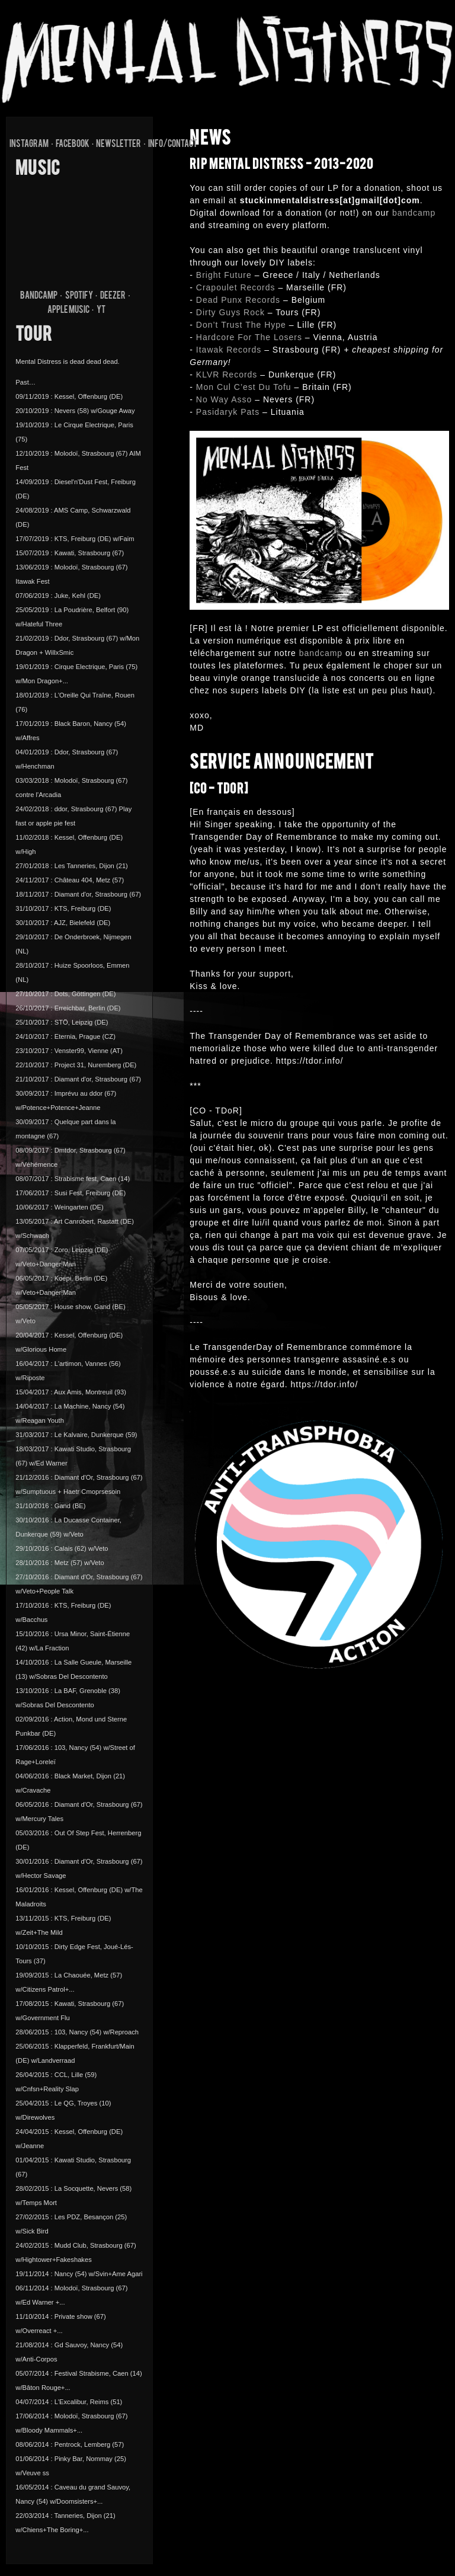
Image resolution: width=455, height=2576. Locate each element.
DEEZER (113, 296)
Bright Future (224, 275)
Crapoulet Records (235, 287)
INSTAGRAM (29, 144)
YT (101, 310)
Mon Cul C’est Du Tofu (243, 387)
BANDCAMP (38, 296)
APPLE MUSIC (68, 310)
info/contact (172, 144)
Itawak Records (228, 349)
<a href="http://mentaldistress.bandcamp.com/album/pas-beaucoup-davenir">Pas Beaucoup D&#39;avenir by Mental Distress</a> (79, 232)
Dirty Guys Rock (230, 312)
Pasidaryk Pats (227, 412)
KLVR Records (227, 374)
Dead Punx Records (238, 300)
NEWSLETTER (118, 144)
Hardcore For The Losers (249, 337)
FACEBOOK (72, 144)
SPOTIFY (79, 296)
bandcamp (413, 212)
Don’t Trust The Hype (241, 324)
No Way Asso (224, 399)
